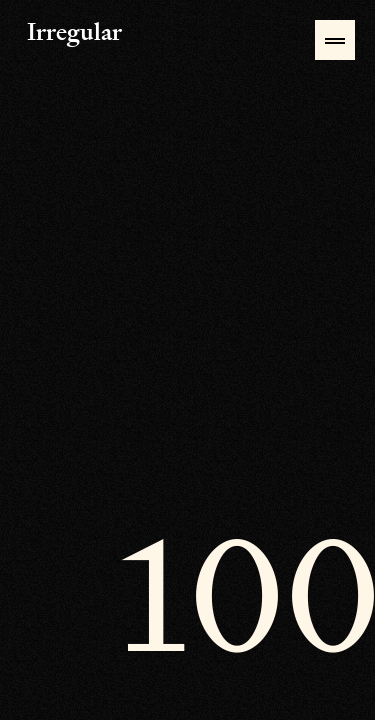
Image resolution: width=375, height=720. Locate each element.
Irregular (39, 34)
